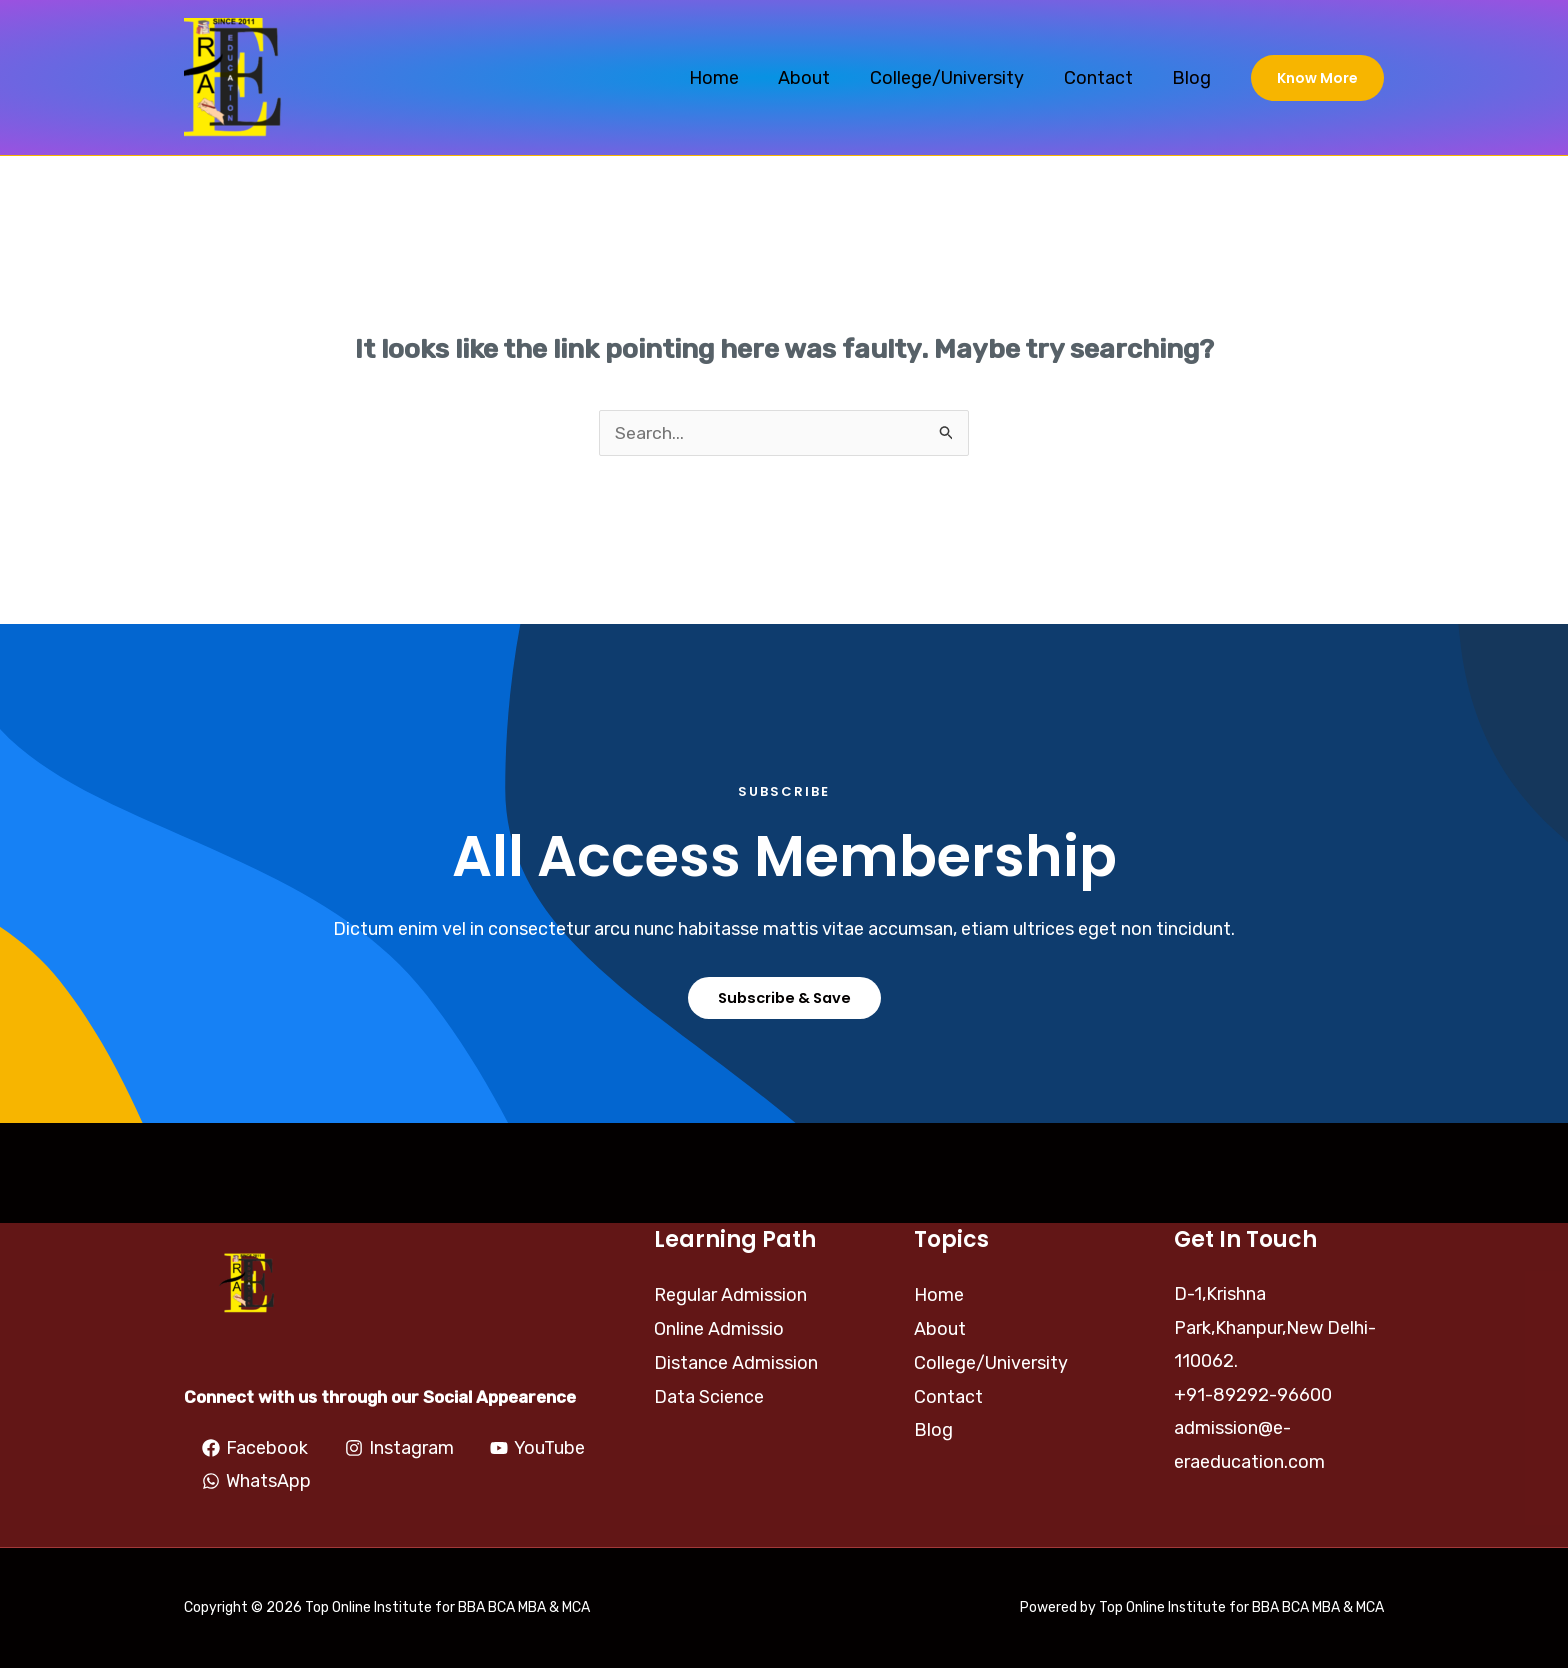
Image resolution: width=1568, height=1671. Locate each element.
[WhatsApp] (388, 1484)
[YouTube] (250, 1484)
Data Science (709, 1397)
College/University (956, 78)
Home (730, 78)
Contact (1103, 78)
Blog (1193, 78)
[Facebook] (255, 1450)
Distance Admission (736, 1364)
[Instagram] (398, 1450)
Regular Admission (730, 1297)
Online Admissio (719, 1330)
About (817, 78)
